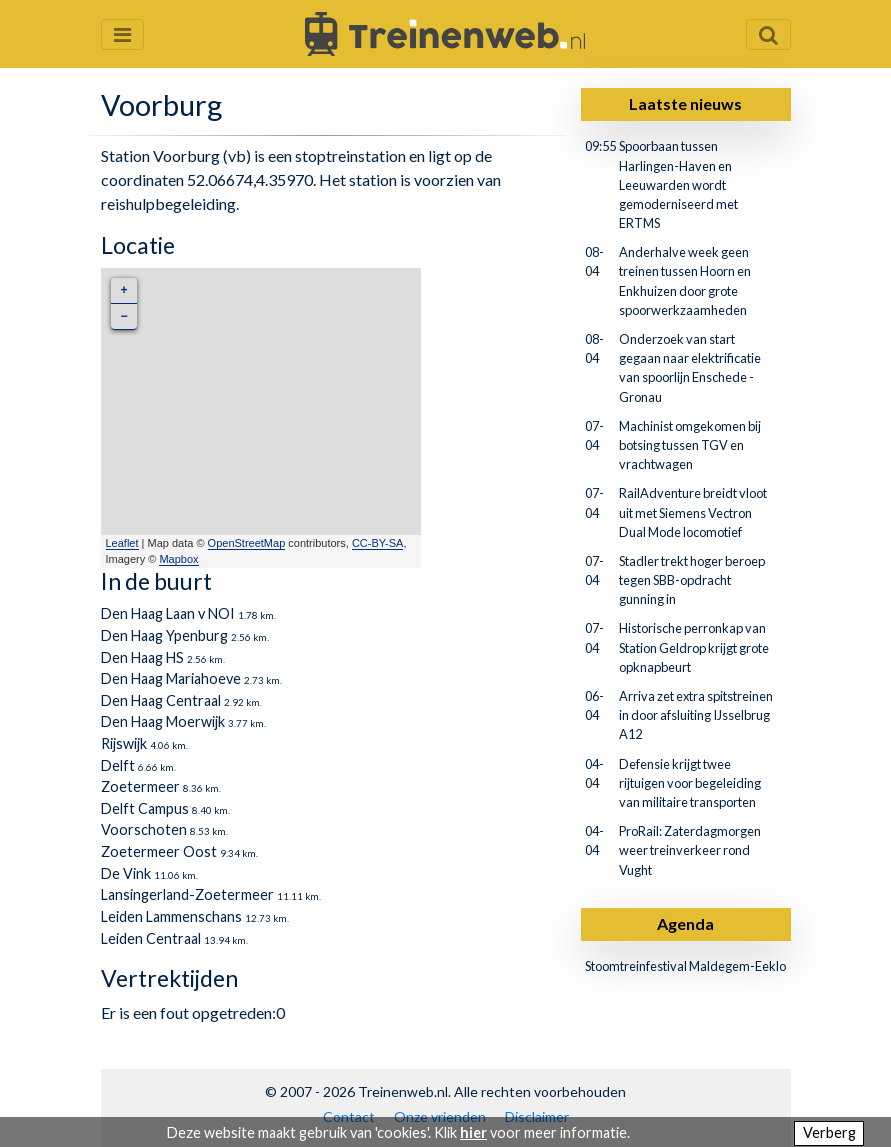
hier (473, 1132)
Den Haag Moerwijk (163, 721)
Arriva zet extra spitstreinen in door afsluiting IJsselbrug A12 (696, 715)
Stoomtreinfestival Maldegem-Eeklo (685, 966)
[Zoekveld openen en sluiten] (768, 34)
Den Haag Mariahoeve (171, 678)
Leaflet (122, 543)
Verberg (829, 1132)
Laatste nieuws (685, 103)
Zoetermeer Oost (159, 851)
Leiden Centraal (151, 938)
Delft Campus (145, 808)
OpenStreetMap (247, 543)
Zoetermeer (140, 786)
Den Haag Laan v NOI (168, 613)
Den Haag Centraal (161, 700)
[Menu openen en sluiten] (122, 34)
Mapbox (178, 559)
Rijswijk (124, 743)
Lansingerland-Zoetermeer (187, 894)
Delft (118, 765)
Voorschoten (144, 829)
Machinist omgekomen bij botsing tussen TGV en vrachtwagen (690, 445)
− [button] (123, 316)
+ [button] (123, 290)
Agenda (685, 923)
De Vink (126, 873)
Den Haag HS (142, 657)
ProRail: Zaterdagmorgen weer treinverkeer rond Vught (690, 850)
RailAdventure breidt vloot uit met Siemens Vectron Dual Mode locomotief (693, 512)
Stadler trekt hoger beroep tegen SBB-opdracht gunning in (692, 580)
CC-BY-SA (378, 543)
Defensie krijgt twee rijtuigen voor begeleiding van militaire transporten (690, 783)
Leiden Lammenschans (171, 916)
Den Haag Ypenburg (164, 635)
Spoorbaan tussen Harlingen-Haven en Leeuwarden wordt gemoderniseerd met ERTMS (678, 184)
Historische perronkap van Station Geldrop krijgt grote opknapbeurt (694, 647)
